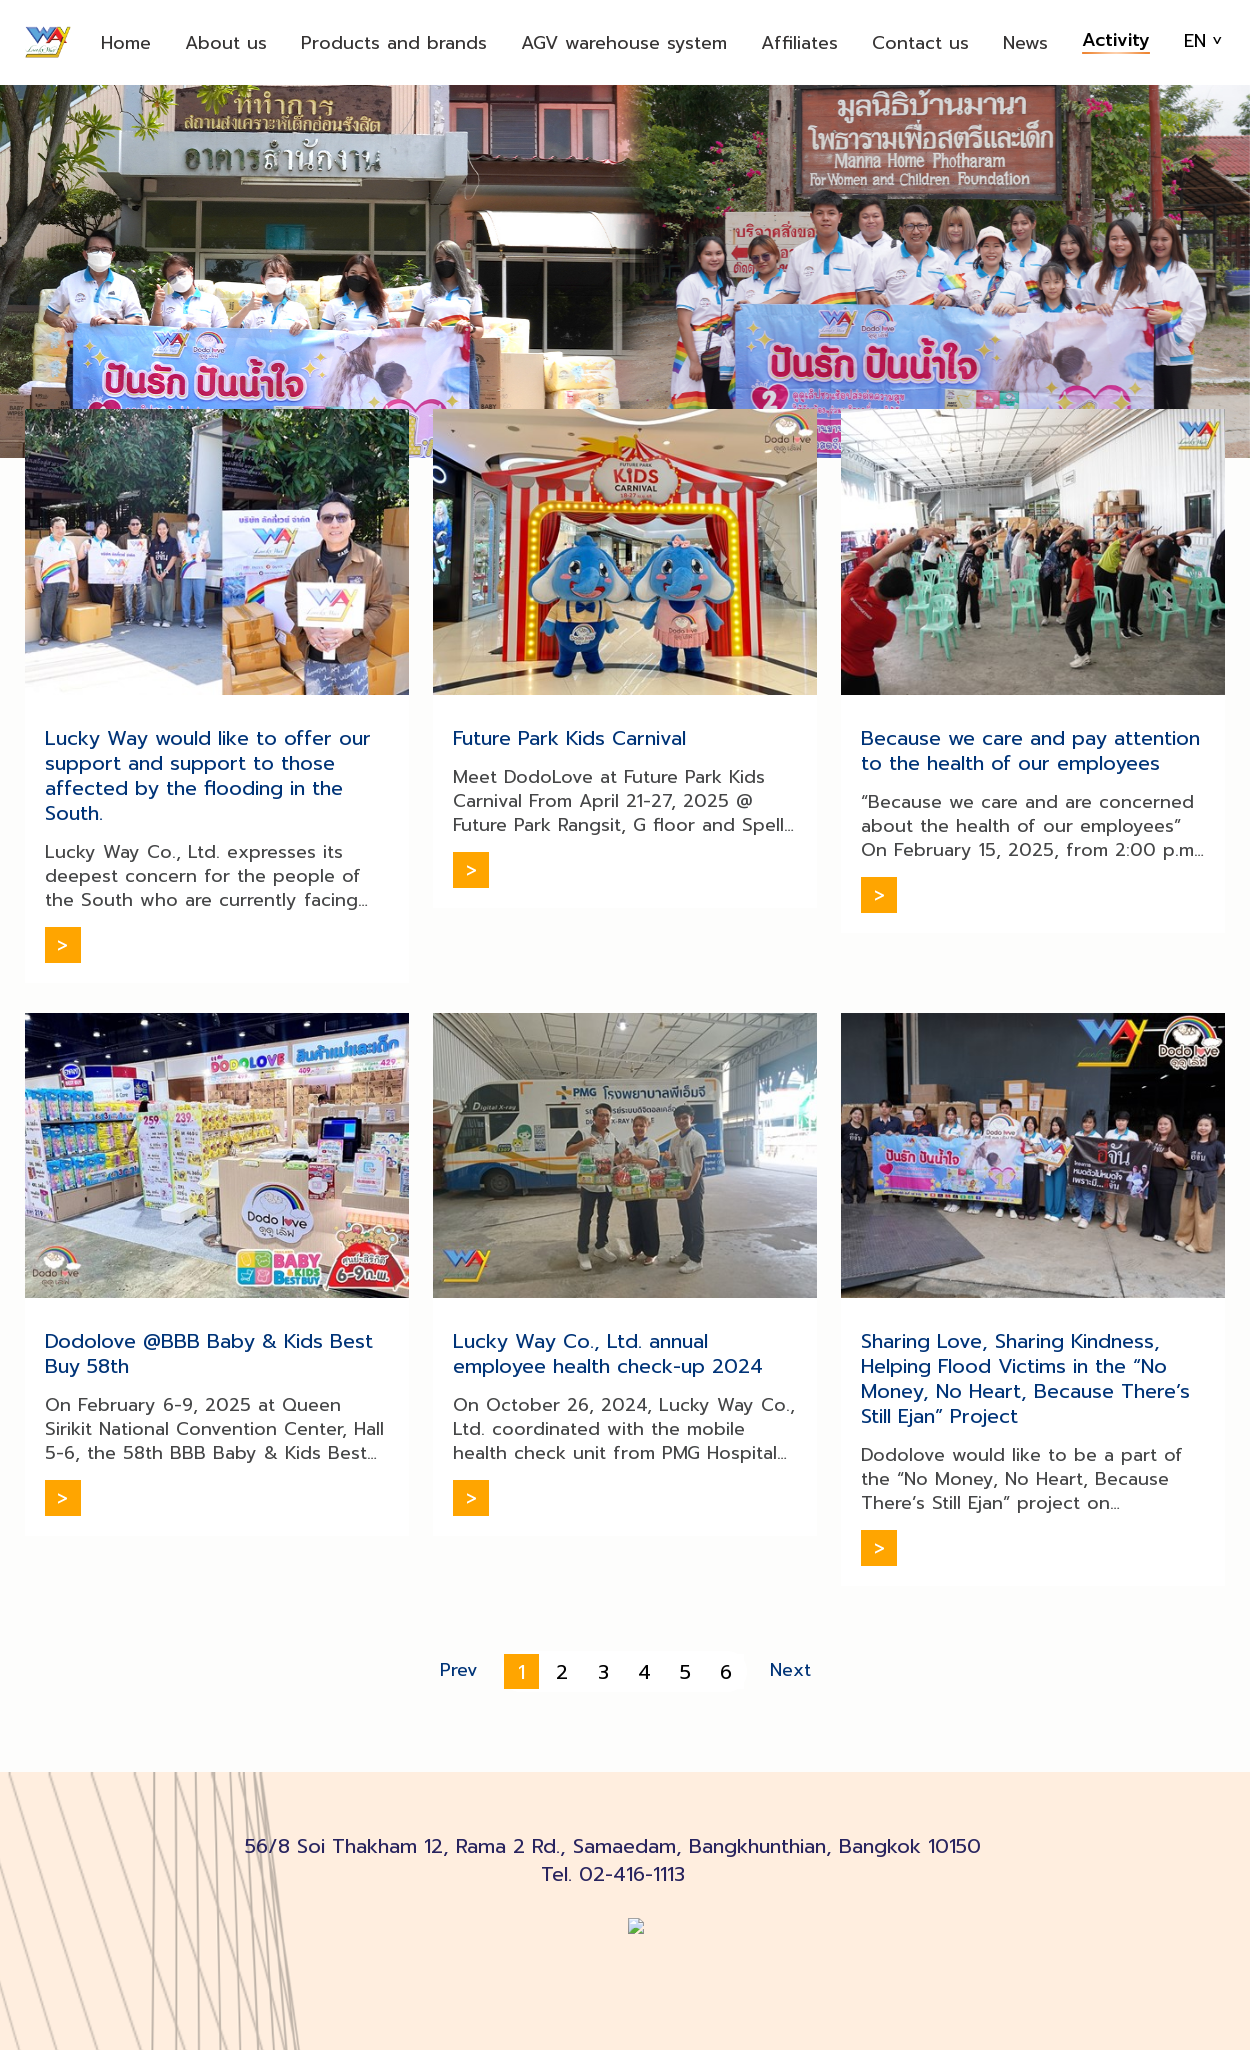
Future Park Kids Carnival (569, 738)
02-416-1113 (632, 1874)
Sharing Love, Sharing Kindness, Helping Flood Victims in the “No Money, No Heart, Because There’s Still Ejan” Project (1025, 1378)
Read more (63, 945)
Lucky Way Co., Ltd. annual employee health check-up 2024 (608, 1353)
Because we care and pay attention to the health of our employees (1030, 750)
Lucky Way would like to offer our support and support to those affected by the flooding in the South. (208, 775)
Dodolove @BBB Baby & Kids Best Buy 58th (209, 1353)
